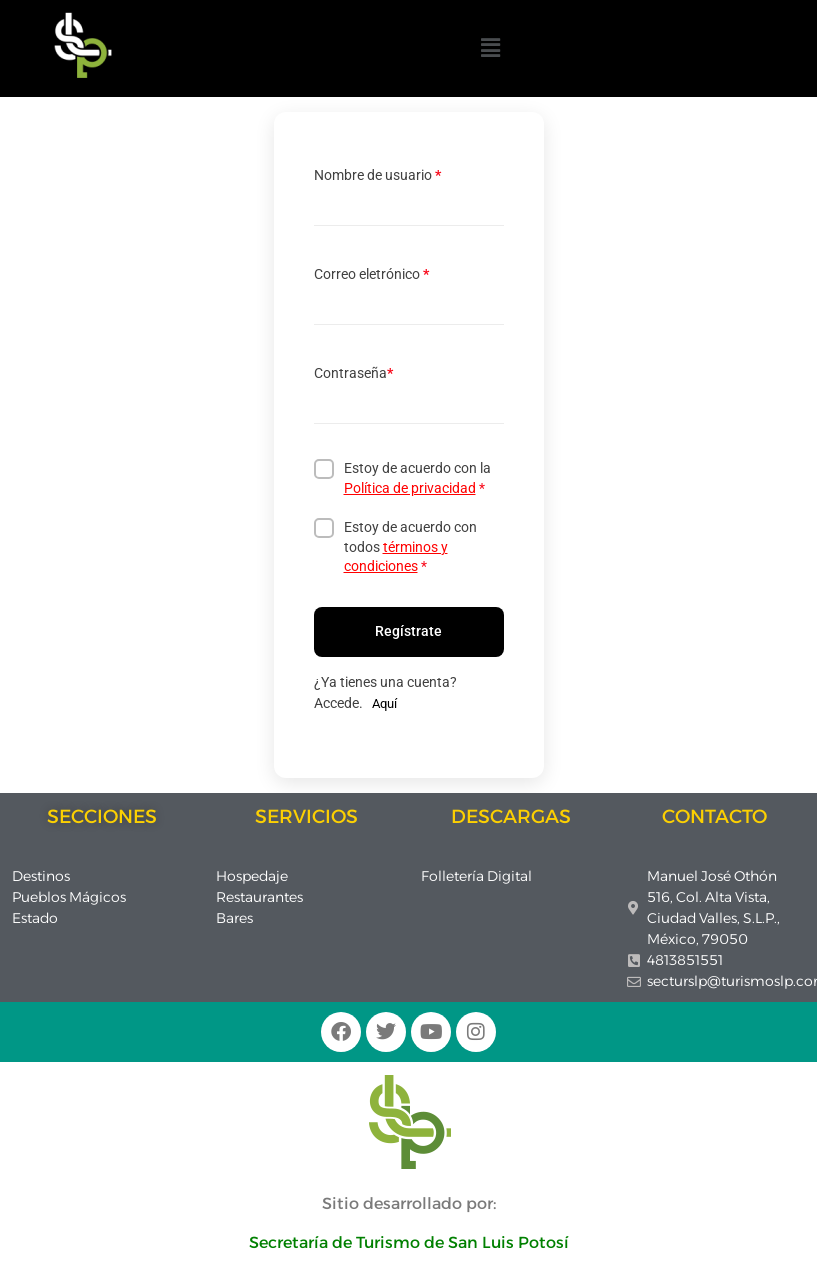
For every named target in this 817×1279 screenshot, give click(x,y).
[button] (490, 48)
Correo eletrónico (371, 274)
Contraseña (353, 373)
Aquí (384, 703)
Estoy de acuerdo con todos (410, 546)
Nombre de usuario (377, 175)
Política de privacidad (410, 488)
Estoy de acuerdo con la (417, 478)
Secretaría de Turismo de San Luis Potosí (409, 1242)
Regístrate (408, 631)
